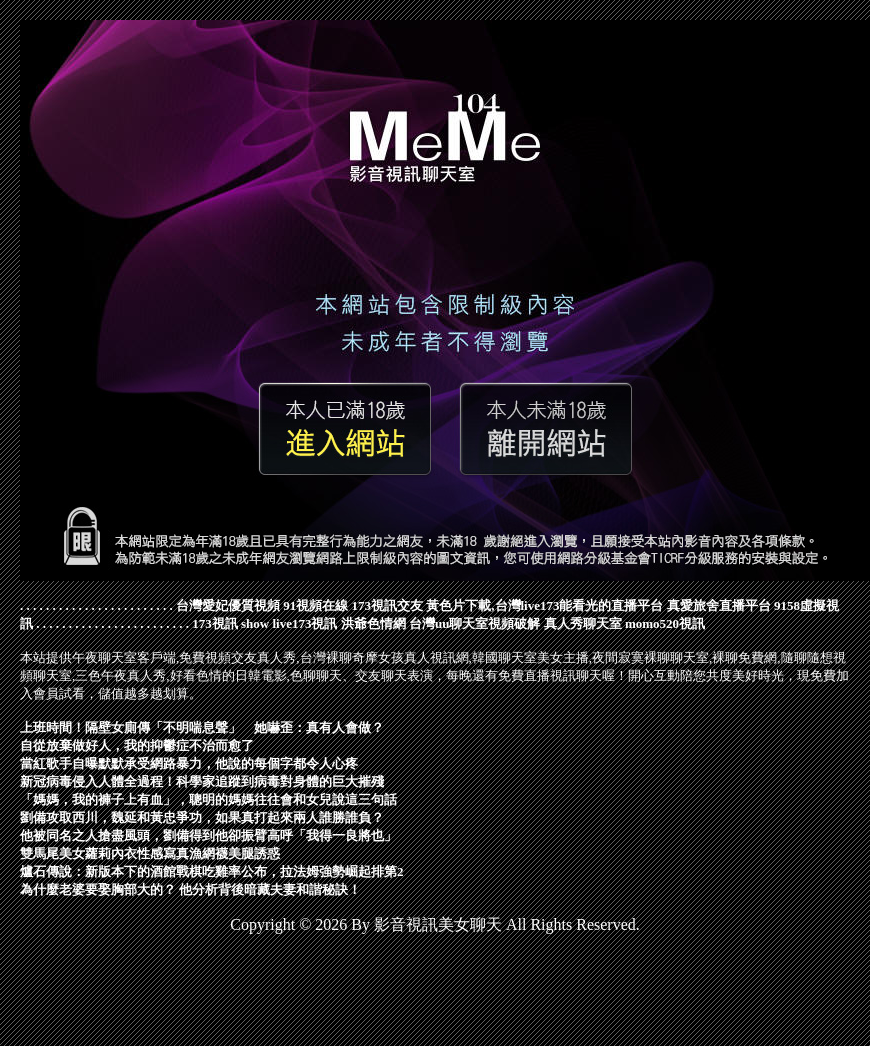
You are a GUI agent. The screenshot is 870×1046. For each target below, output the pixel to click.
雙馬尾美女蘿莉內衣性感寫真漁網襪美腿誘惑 (150, 853)
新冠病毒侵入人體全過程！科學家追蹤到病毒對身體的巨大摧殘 (202, 781)
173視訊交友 (388, 605)
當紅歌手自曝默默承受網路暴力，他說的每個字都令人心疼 (189, 763)
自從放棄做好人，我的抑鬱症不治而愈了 (137, 745)
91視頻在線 (315, 605)
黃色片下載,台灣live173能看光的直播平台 (544, 605)
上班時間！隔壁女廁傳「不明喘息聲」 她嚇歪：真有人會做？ (202, 727)
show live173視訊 (289, 623)
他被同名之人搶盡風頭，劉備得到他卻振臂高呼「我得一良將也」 (208, 835)
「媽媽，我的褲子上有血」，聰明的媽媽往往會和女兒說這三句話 (208, 799)
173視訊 (215, 623)
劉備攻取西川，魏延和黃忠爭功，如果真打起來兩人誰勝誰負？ (202, 817)
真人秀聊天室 (583, 623)
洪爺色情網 (373, 623)
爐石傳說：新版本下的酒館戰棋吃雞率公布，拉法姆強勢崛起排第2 (212, 871)
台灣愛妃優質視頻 (228, 605)
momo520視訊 (665, 623)
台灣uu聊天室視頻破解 (474, 623)
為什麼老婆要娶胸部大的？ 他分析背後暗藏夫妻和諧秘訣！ (190, 889)
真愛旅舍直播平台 (719, 605)
